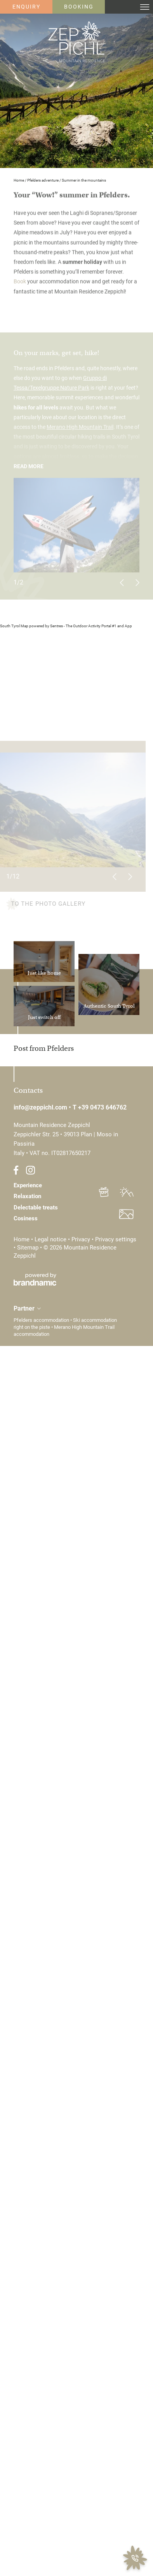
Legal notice (51, 1239)
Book (20, 283)
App (128, 626)
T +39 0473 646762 (100, 1107)
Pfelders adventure (43, 180)
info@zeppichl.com (41, 1107)
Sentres (56, 626)
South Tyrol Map (14, 626)
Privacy (81, 1239)
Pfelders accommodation (42, 1320)
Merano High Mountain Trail (80, 429)
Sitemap (28, 1247)
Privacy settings (115, 1239)
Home (19, 180)
